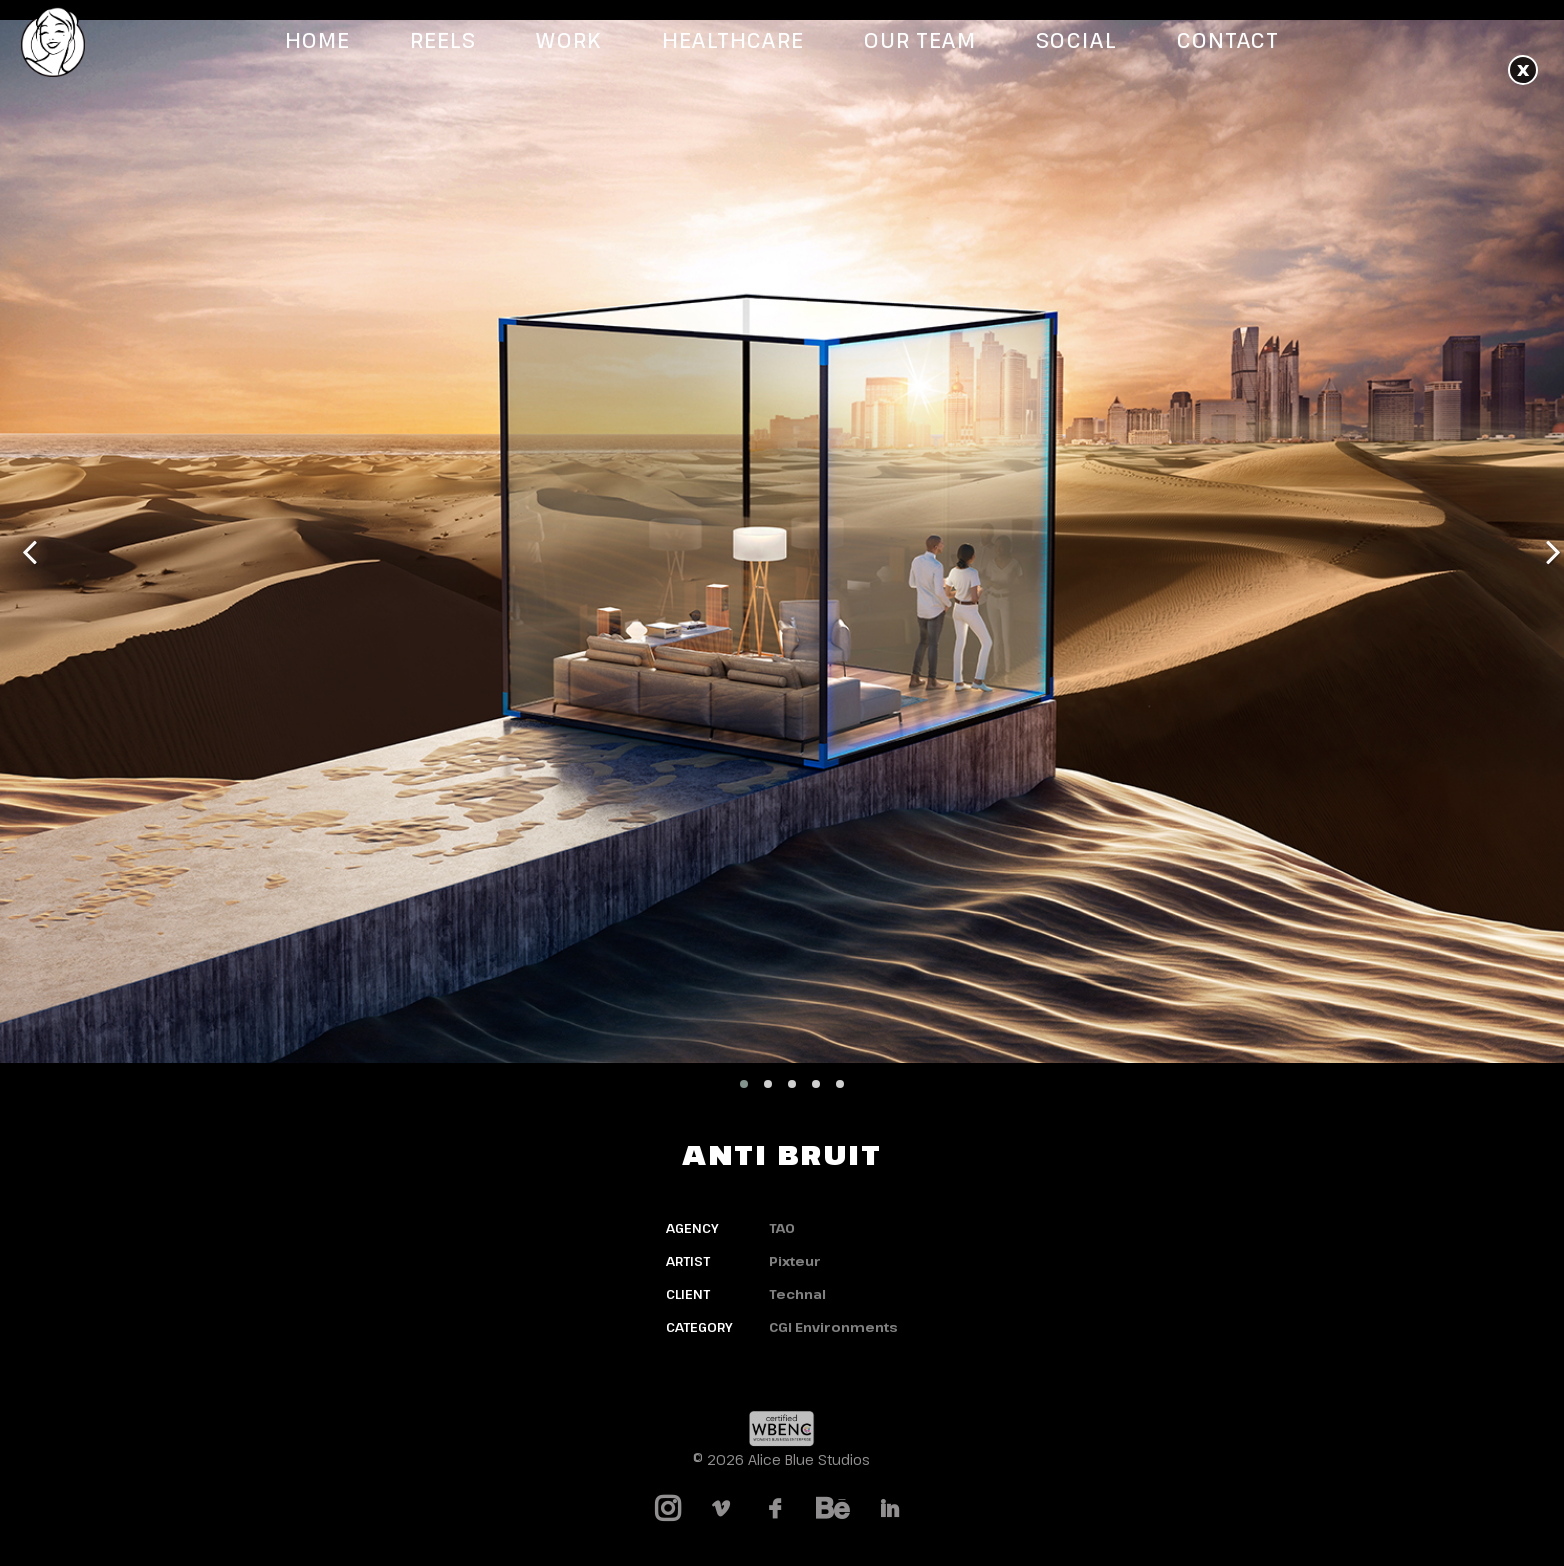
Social (1076, 40)
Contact (1228, 40)
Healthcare (733, 40)
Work (568, 40)
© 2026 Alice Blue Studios (781, 1459)
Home (317, 40)
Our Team (920, 40)
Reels (443, 40)
